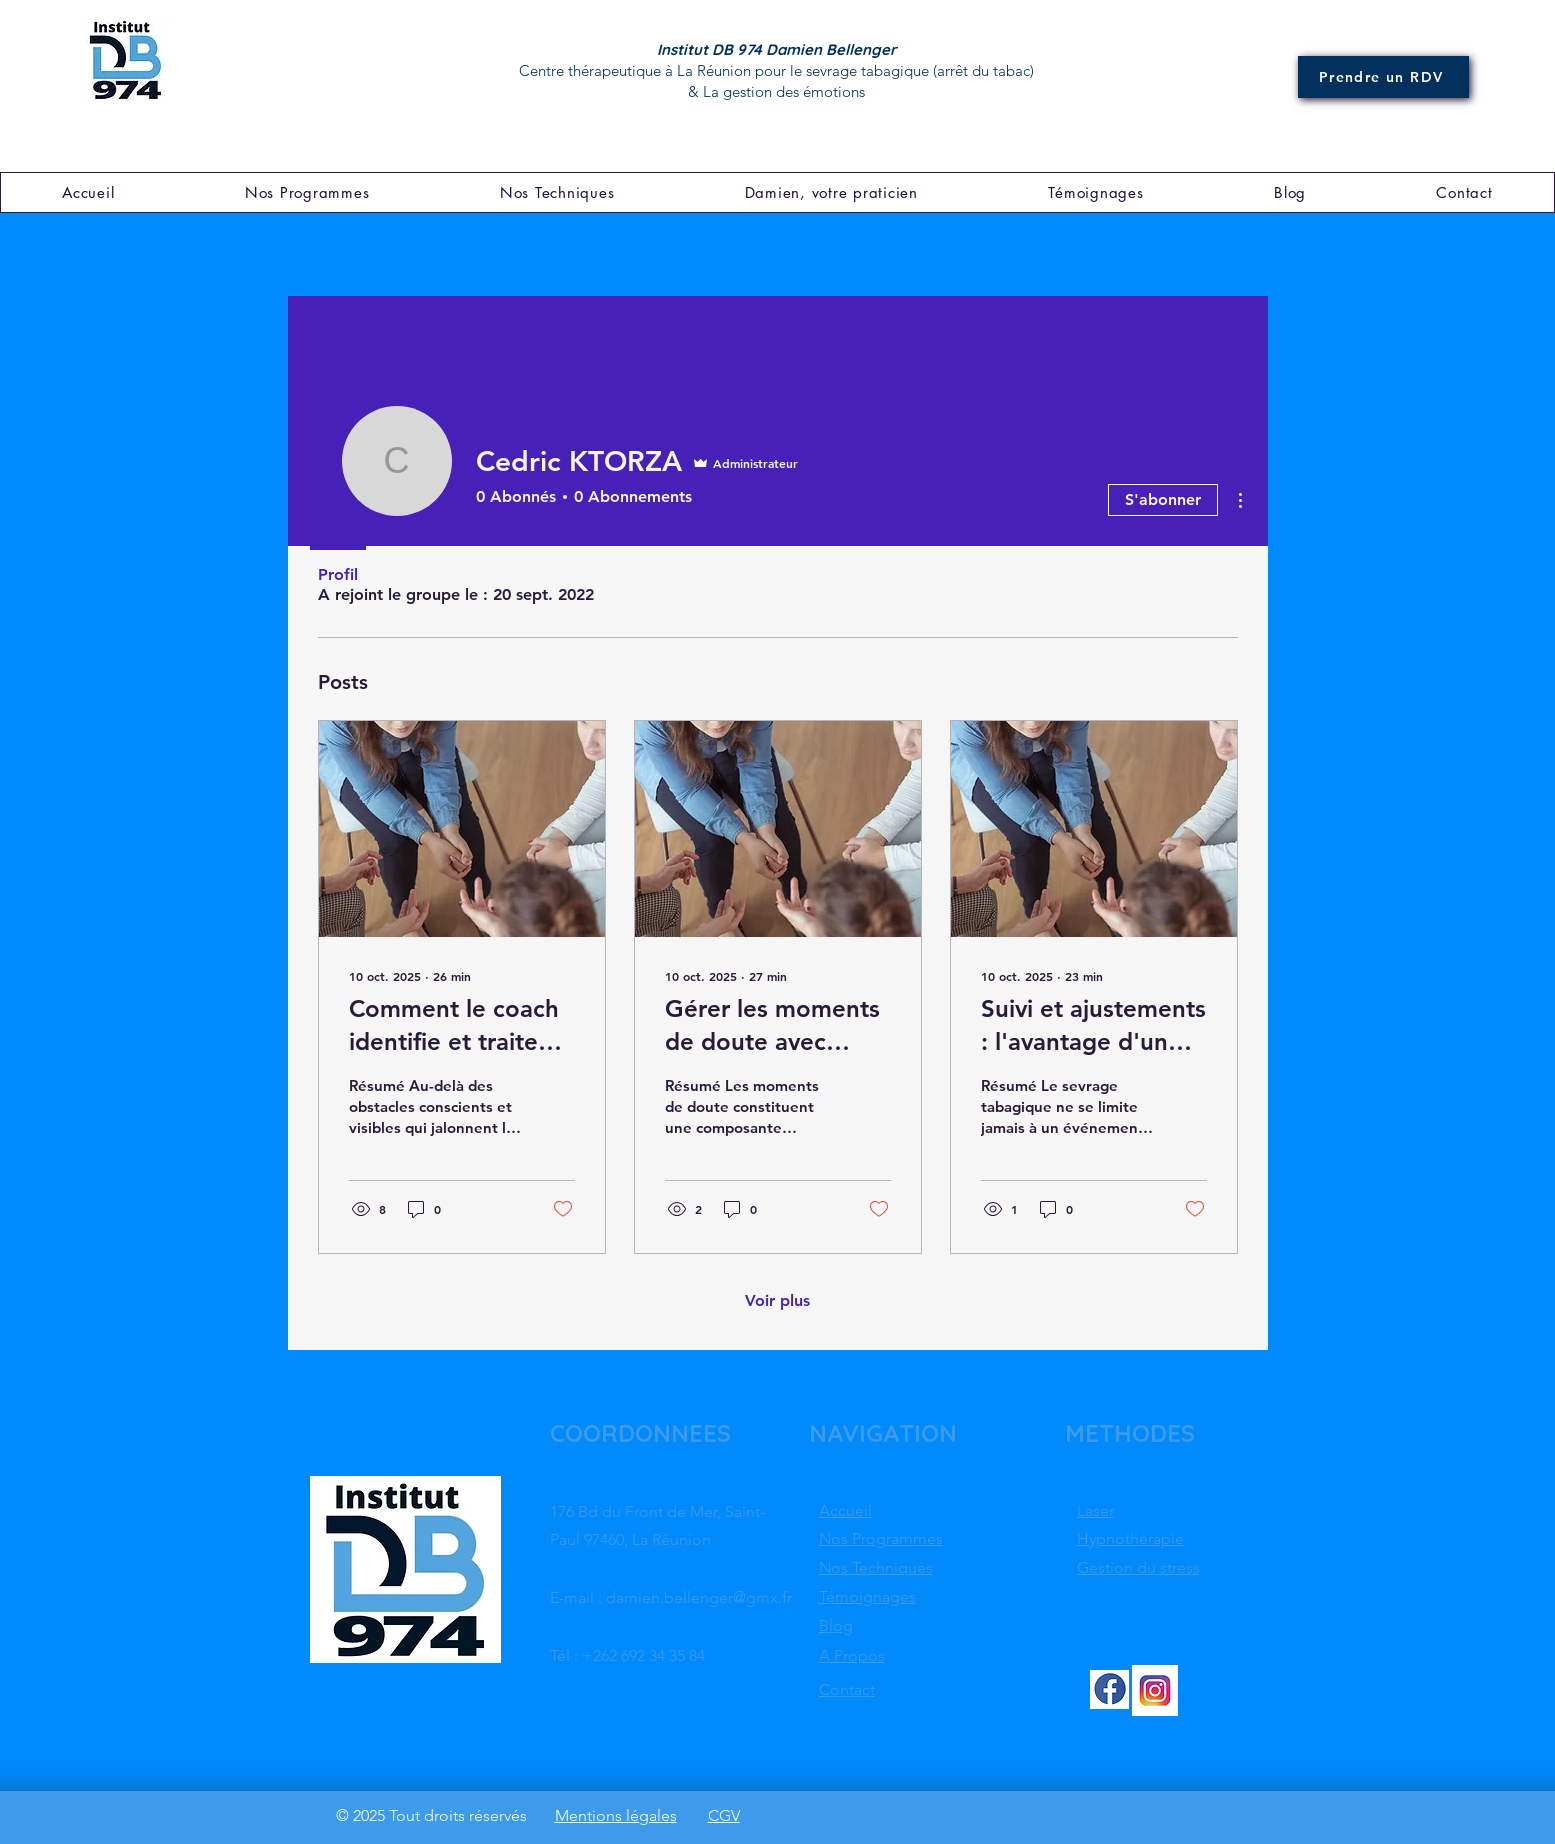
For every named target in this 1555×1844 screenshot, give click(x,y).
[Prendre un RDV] (1383, 77)
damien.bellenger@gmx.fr (699, 1597)
